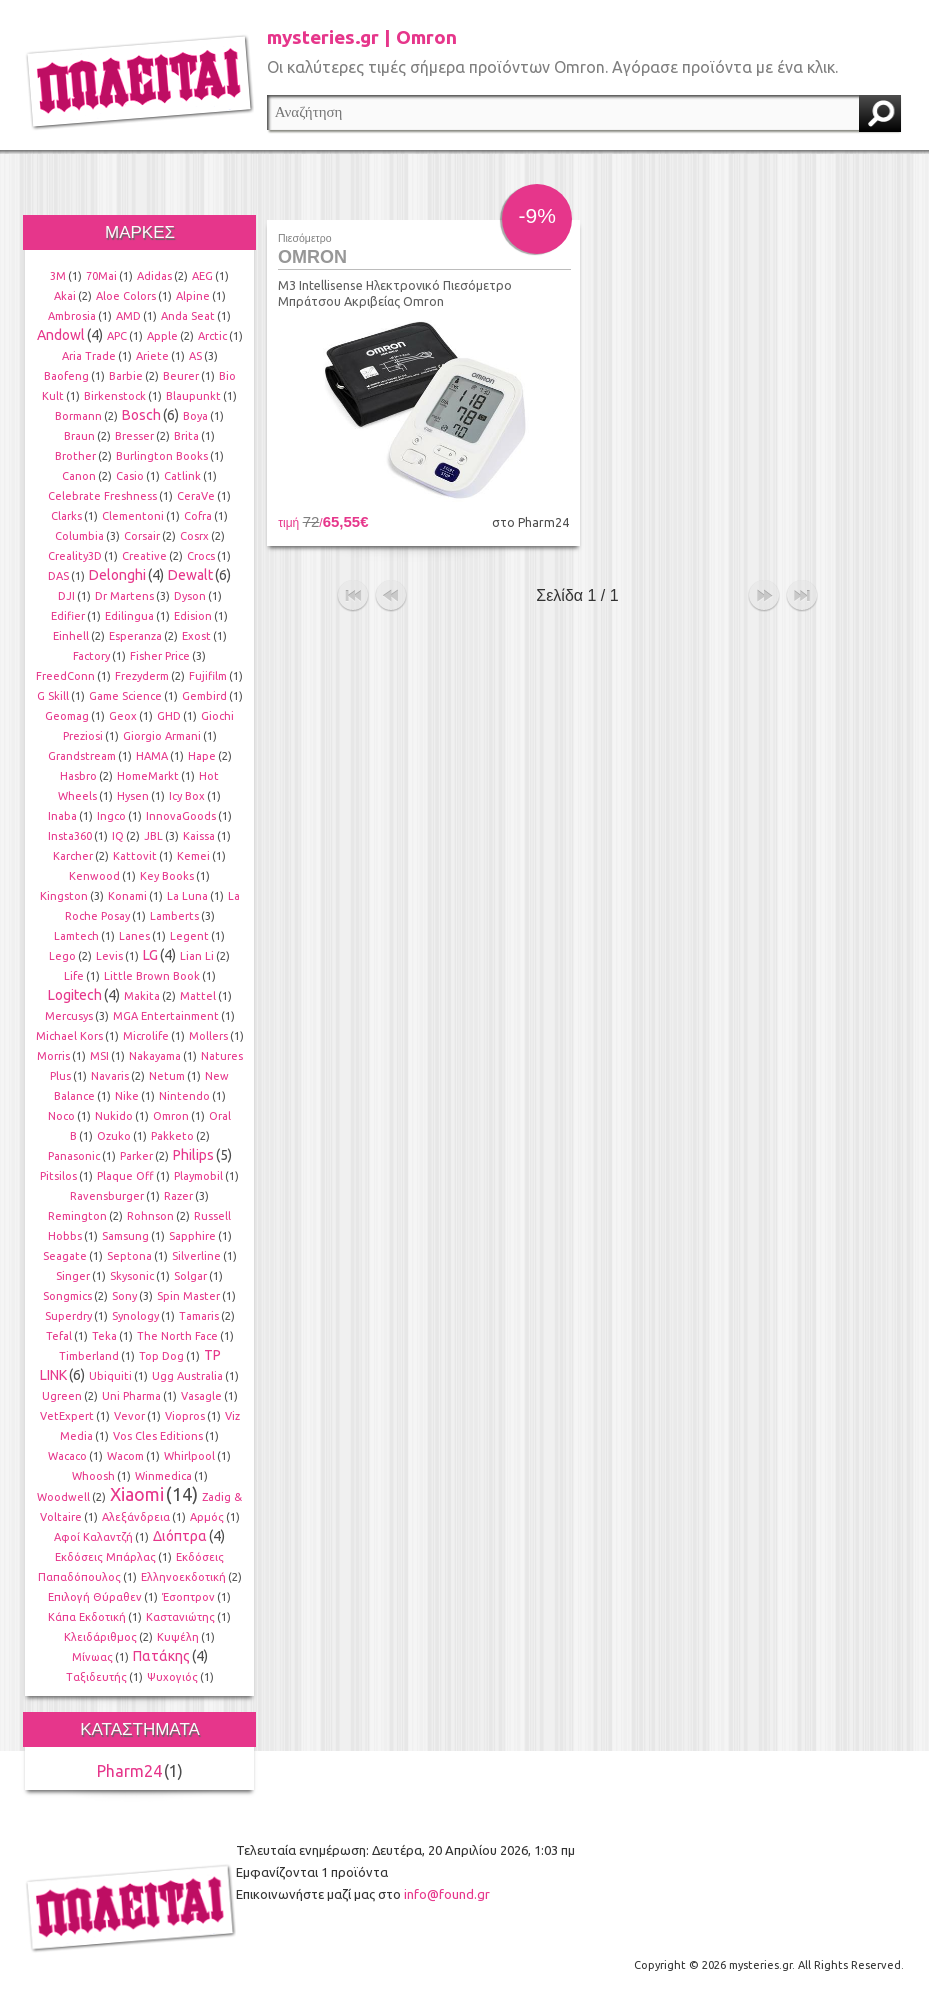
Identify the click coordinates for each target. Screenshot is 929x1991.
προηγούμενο (391, 595)
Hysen (133, 796)
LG (150, 955)
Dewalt (190, 575)
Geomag (67, 716)
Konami (127, 896)
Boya (195, 416)
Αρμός (207, 1517)
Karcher (73, 856)
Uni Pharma (131, 1396)
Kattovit (135, 856)
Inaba (62, 816)
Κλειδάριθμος (100, 1637)
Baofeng (66, 376)
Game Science (125, 696)
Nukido (114, 1116)
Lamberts (174, 916)
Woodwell (63, 1497)
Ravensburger (107, 1196)
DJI (66, 596)
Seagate (65, 1256)
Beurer (181, 376)
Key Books (167, 876)
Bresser (134, 436)
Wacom (125, 1456)
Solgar (190, 1276)
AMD (128, 316)
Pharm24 (129, 1771)
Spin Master (188, 1296)
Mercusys (69, 1016)
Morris (53, 1056)
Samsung (125, 1236)
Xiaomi (137, 1494)
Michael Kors (69, 1036)
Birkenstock (115, 396)
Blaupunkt (193, 396)
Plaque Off (125, 1176)
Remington (77, 1216)
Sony (124, 1296)
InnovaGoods (181, 816)
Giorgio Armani (162, 736)
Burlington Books (162, 456)
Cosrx (194, 536)
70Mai (101, 276)
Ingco (111, 816)
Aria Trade (89, 356)
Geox (123, 716)
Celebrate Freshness (102, 496)
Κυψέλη (178, 1637)
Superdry (68, 1316)
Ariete (152, 356)
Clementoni (133, 516)
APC (117, 336)
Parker (136, 1156)
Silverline (196, 1256)
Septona (129, 1256)
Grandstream (82, 756)
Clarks (66, 516)
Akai (65, 296)
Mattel (198, 996)
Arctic (212, 336)
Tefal (59, 1336)
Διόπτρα (180, 1536)
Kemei (193, 856)
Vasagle (201, 1396)
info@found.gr (447, 1894)
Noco (61, 1116)
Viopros (185, 1416)
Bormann (78, 416)
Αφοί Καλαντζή (93, 1537)
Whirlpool (189, 1456)
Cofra (198, 516)
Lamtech (76, 936)
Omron (171, 1116)
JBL (153, 836)
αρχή (353, 595)
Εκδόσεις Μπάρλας (105, 1557)
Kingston (64, 896)
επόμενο (764, 595)
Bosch (141, 415)
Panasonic (74, 1156)
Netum (167, 1076)
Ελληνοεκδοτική (183, 1577)
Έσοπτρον (188, 1597)
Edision (193, 616)
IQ (118, 836)
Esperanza (135, 636)
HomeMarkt (148, 776)
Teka (104, 1336)
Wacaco (67, 1456)
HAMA (152, 756)
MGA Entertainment (166, 1016)
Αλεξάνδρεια (136, 1517)
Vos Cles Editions (158, 1436)
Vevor (129, 1416)
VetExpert (67, 1416)
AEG (202, 276)
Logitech (75, 995)
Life (74, 976)
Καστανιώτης (180, 1617)
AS (195, 356)
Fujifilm (208, 676)
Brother (75, 456)
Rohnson (150, 1216)
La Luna (187, 896)
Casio (130, 476)
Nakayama (155, 1056)
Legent (189, 936)
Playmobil (198, 1176)
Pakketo (172, 1136)
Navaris (110, 1076)
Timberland (89, 1356)
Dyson (190, 596)
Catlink (182, 476)
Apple (162, 336)
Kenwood (94, 876)
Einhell (71, 636)
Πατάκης (161, 1656)
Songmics (67, 1296)
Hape (202, 756)
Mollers (208, 1036)
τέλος (802, 595)
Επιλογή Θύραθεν (95, 1597)
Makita (142, 996)
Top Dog (161, 1356)
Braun (79, 436)
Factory (91, 656)
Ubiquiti (110, 1376)
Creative (144, 556)
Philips (193, 1155)
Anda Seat (188, 316)
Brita (186, 436)
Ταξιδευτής (96, 1677)
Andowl (61, 335)
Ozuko (114, 1136)
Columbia (79, 536)
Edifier (68, 616)
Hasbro (78, 776)
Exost (196, 636)
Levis (109, 956)
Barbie (126, 376)
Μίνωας (92, 1657)
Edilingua (129, 616)
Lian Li (197, 956)
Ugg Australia (187, 1376)
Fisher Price (160, 656)
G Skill (53, 696)
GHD (169, 716)
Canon (79, 476)
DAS (58, 576)
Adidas (154, 276)
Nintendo (184, 1096)
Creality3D (75, 556)
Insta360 (70, 836)
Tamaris (199, 1316)
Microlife (146, 1036)
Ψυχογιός (172, 1677)
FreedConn (65, 676)
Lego (62, 956)
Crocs (201, 556)
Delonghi (117, 575)
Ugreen (62, 1396)
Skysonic (132, 1276)
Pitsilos (58, 1176)
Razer (178, 1196)
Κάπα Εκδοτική (87, 1617)
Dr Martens (124, 596)
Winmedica (163, 1476)
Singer (73, 1276)
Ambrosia (72, 316)
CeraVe (196, 496)
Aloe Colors (126, 296)
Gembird (204, 696)
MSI (99, 1056)
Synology (135, 1316)
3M (58, 276)
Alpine (193, 296)
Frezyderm (142, 676)
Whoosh (93, 1476)
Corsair (142, 536)
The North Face (177, 1336)
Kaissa (199, 836)
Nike (127, 1096)
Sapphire (192, 1236)
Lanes (134, 936)
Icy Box (187, 796)
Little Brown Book (152, 976)
